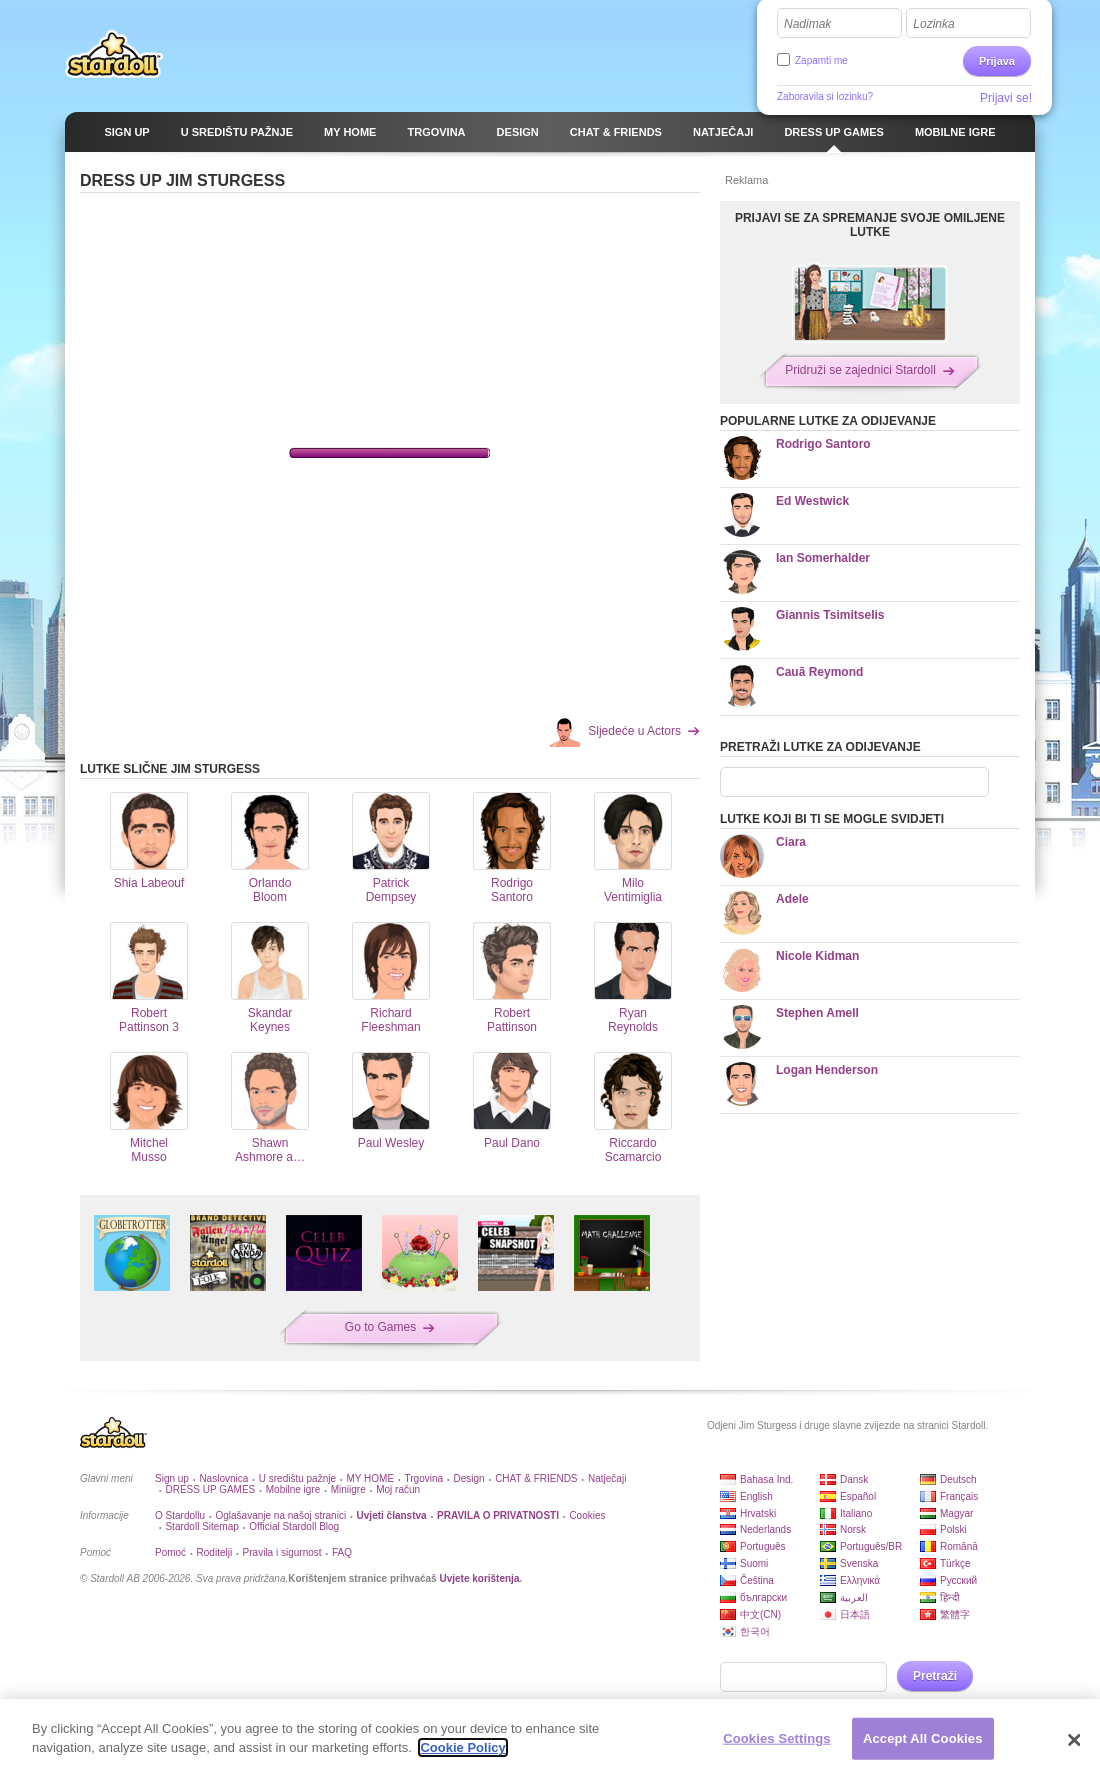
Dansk (854, 1479)
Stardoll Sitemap (201, 1526)
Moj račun (398, 1489)
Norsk (853, 1529)
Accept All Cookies (923, 1738)
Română (959, 1546)
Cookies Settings (777, 1738)
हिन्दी (950, 1597)
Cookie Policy (462, 1747)
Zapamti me (821, 60)
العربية (854, 1597)
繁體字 (955, 1614)
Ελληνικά (860, 1580)
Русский (958, 1580)
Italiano (856, 1513)
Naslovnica (223, 1478)
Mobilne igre (293, 1489)
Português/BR (871, 1546)
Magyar (956, 1513)
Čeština (757, 1580)
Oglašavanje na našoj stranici (280, 1515)
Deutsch (958, 1479)
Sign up (172, 1478)
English (756, 1496)
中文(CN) (760, 1614)
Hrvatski (758, 1513)
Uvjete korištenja (479, 1578)
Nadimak (807, 24)
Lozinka (933, 24)
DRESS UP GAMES (210, 1489)
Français (959, 1496)
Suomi (754, 1563)
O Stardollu (180, 1515)
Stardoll (114, 54)
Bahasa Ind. (766, 1479)
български (763, 1597)
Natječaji (607, 1478)
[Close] (1075, 1740)
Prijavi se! (1006, 98)
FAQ (342, 1552)
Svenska (859, 1563)
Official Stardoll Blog (294, 1526)
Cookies (587, 1515)
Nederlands (765, 1529)
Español (858, 1496)
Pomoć (170, 1552)
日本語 (855, 1614)
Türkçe (955, 1563)
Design (469, 1478)
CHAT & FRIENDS (536, 1478)
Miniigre (348, 1489)
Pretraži (935, 1676)
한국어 (755, 1631)
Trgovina (424, 1478)
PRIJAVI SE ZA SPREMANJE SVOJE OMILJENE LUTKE (870, 225)
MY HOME (370, 1478)
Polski (953, 1529)
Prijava (997, 61)
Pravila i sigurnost (282, 1552)
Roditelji (215, 1552)
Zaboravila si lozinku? (825, 96)
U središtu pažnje (297, 1478)
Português (763, 1546)
